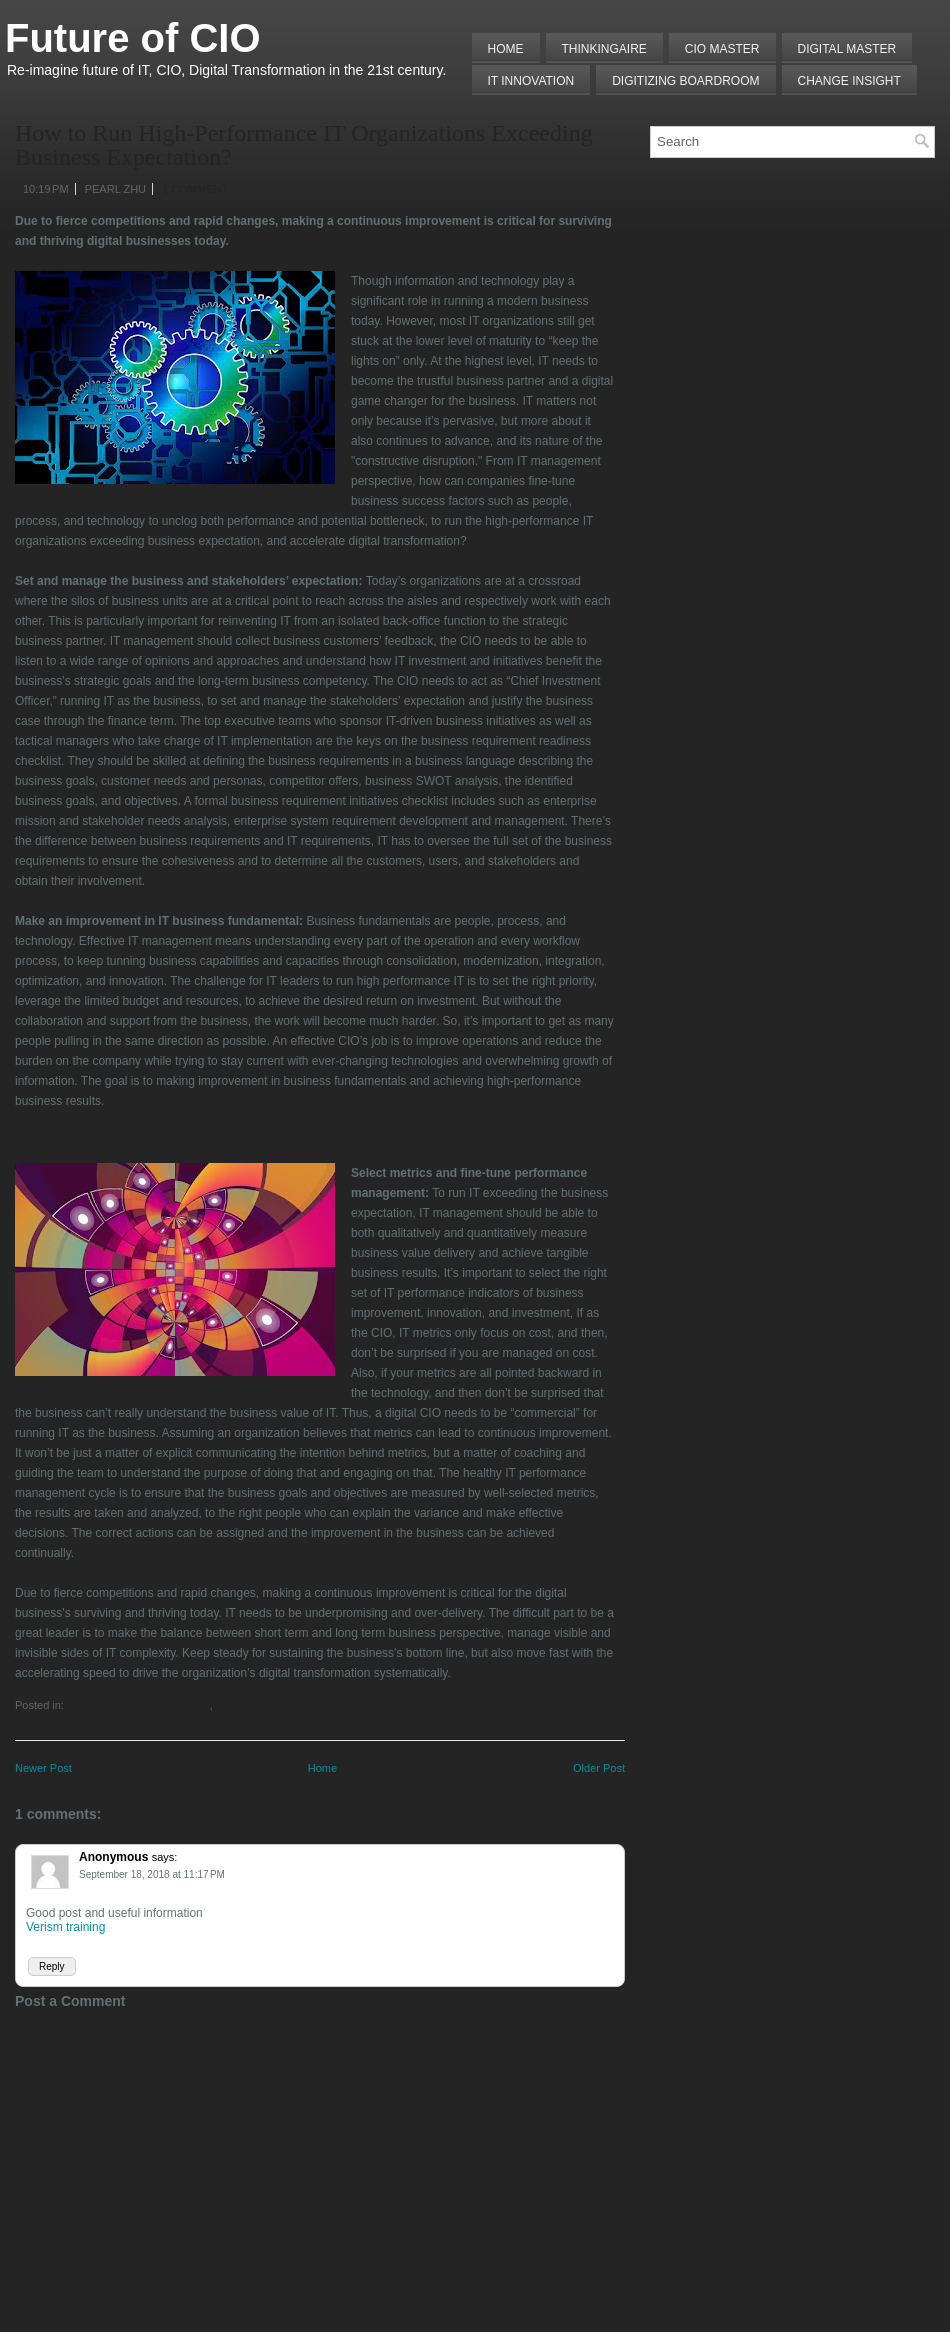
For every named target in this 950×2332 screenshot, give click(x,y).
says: (165, 1857)
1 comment (195, 189)
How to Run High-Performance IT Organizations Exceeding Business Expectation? (304, 145)
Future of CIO (133, 38)
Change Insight (849, 81)
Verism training (65, 1927)
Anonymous (113, 1857)
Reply (52, 1966)
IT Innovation (531, 81)
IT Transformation (256, 1705)
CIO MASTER (722, 49)
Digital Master (847, 49)
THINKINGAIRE (604, 49)
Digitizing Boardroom (685, 81)
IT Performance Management (138, 1705)
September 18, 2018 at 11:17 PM (152, 1874)
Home (506, 49)
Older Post (599, 1768)
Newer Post (43, 1768)
